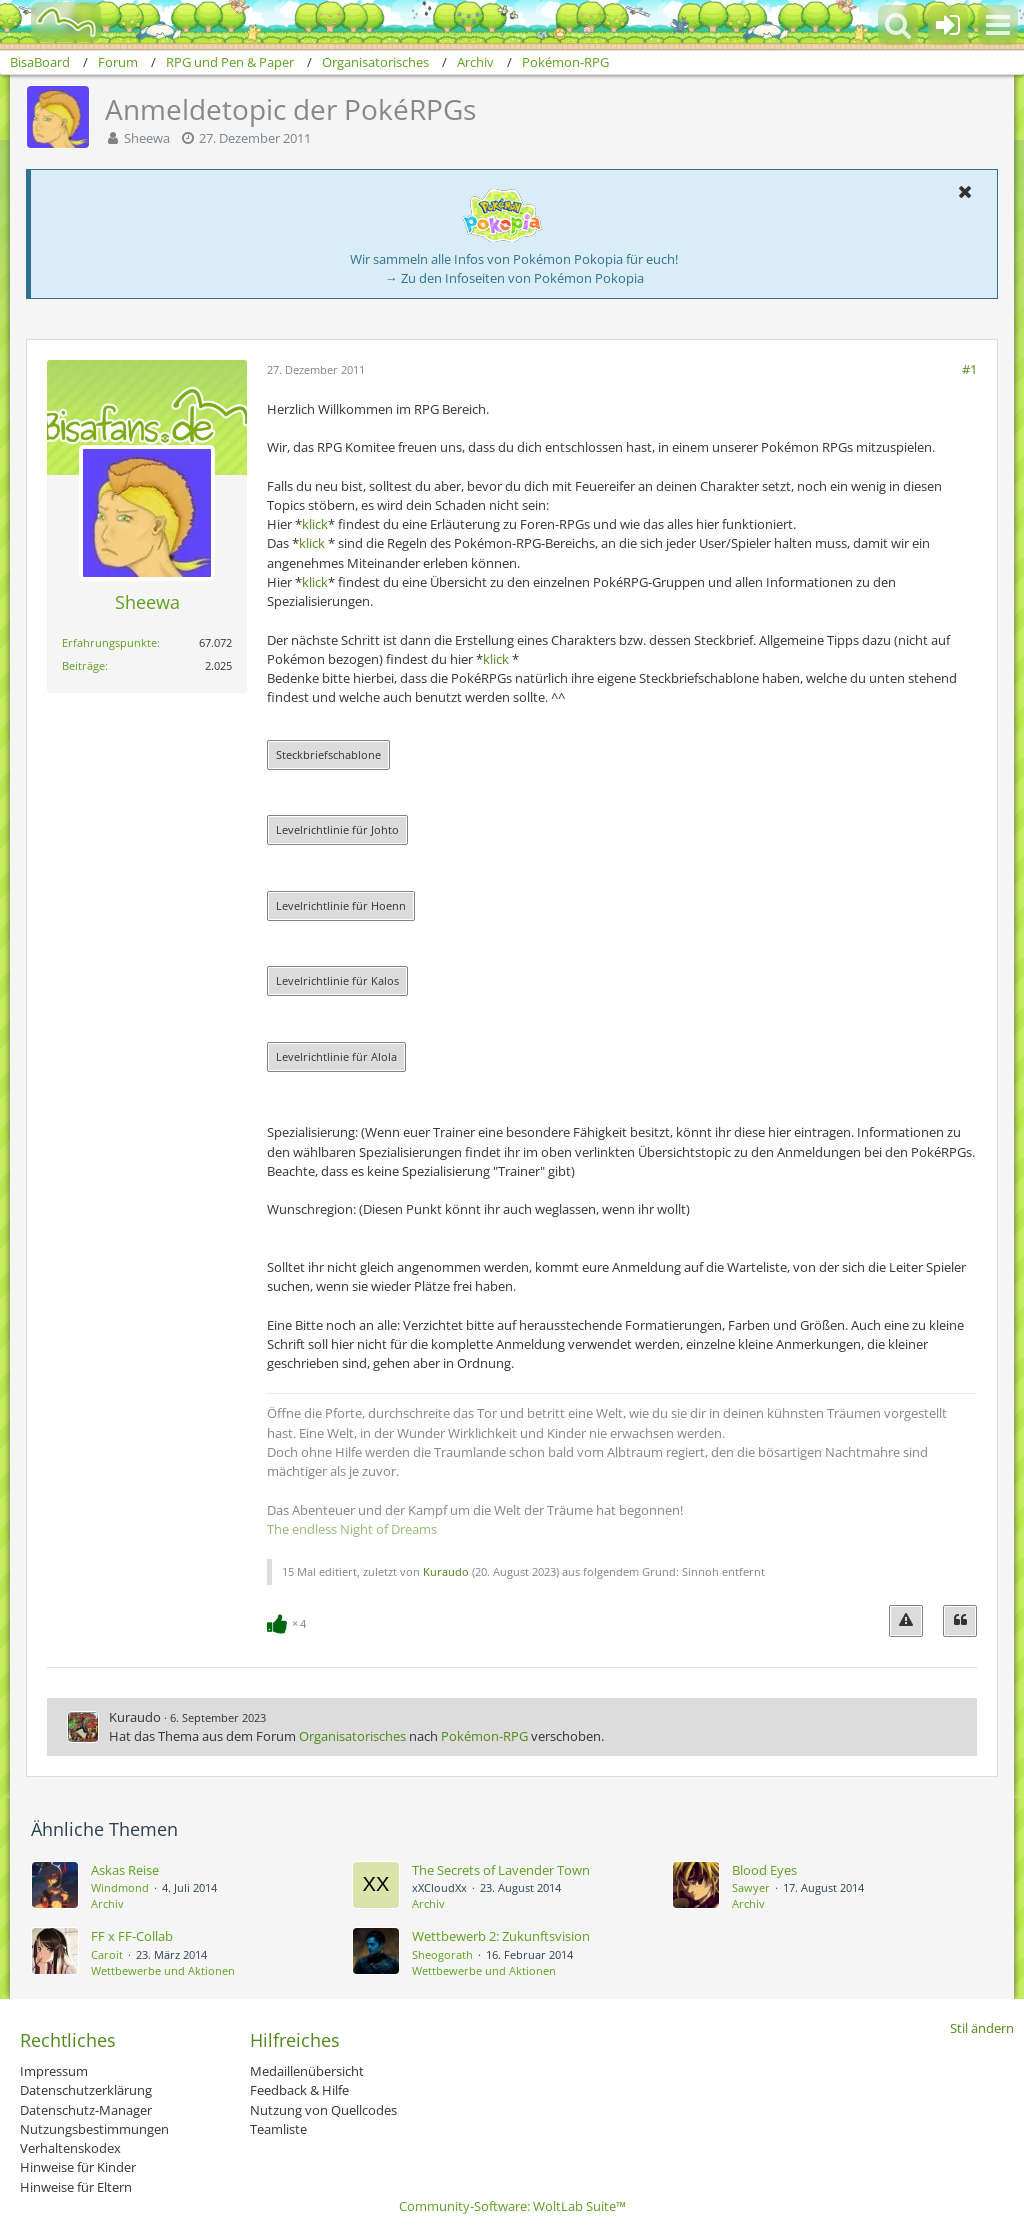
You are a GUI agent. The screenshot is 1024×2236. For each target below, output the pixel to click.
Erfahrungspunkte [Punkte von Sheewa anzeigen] (109, 642)
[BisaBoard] (53, 22)
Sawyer (751, 1887)
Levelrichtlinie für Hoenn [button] (341, 905)
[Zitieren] (960, 1620)
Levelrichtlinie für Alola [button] (336, 1056)
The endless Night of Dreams (352, 1529)
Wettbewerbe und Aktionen (163, 1970)
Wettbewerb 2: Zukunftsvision (501, 1936)
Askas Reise (125, 1870)
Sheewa (147, 138)
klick (315, 524)
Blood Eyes (764, 1870)
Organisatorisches (352, 1736)
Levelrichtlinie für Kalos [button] (337, 980)
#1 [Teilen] (969, 369)
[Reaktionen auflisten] (289, 1621)
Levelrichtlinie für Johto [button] (337, 829)
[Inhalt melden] (906, 1620)
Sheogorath (442, 1954)
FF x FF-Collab (132, 1936)
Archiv (107, 1903)
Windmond (120, 1887)
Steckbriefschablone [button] (328, 754)
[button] (998, 25)
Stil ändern (982, 2028)
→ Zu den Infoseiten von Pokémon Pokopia (514, 278)
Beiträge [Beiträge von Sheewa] (83, 665)
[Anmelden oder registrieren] (948, 25)
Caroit (107, 1954)
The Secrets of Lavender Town (501, 1870)
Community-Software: (512, 2206)
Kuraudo (446, 1571)
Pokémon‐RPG (484, 1736)
